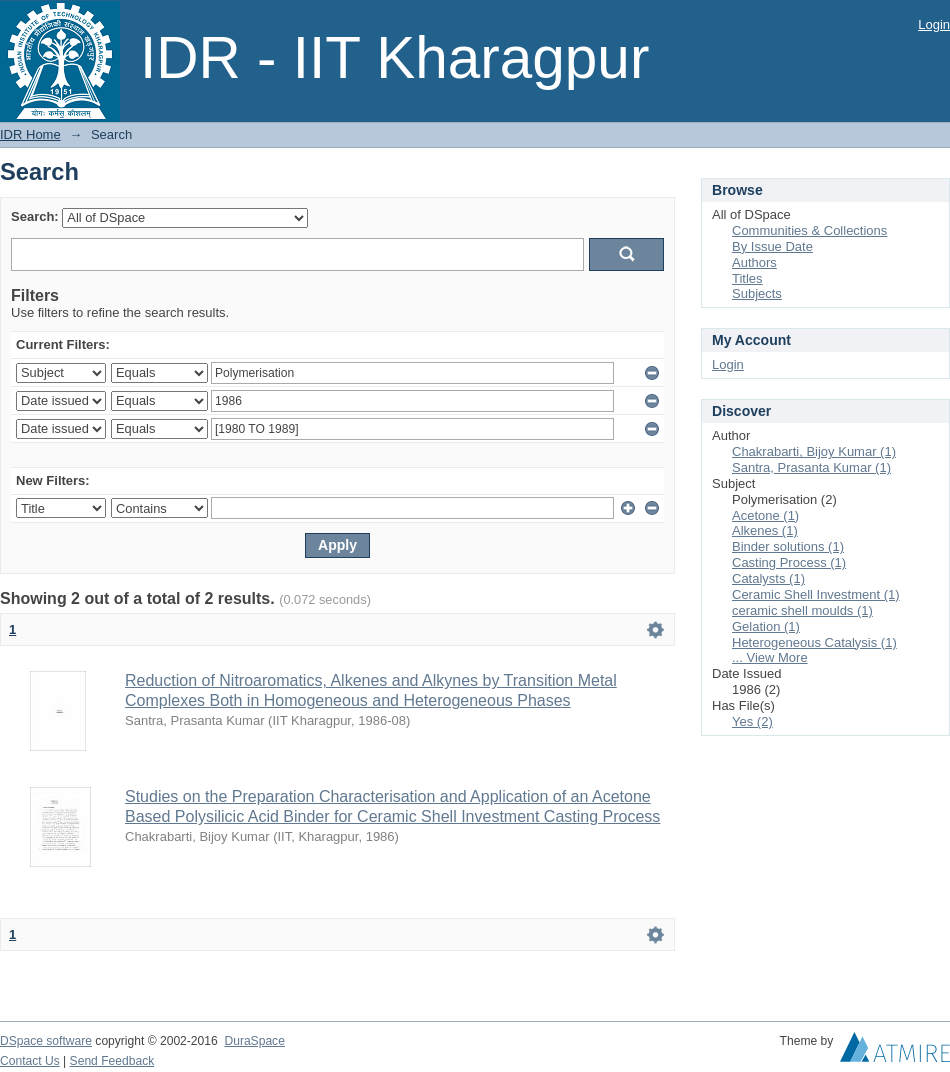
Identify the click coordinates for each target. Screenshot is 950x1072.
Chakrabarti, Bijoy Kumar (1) (814, 451)
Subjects (757, 293)
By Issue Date (772, 246)
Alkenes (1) (765, 530)
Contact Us (30, 1061)
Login (934, 24)
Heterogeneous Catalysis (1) (814, 642)
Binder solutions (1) (788, 546)
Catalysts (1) (768, 578)
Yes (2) (752, 721)
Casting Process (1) (789, 562)
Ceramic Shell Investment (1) (816, 594)
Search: (35, 216)
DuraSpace (254, 1041)
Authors (754, 262)
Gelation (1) (766, 626)
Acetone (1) (765, 515)
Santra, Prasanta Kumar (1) (811, 467)
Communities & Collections (809, 230)
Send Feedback (112, 1061)
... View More (770, 657)
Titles (747, 278)
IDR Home (30, 134)
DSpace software (46, 1041)
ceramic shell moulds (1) (802, 610)
